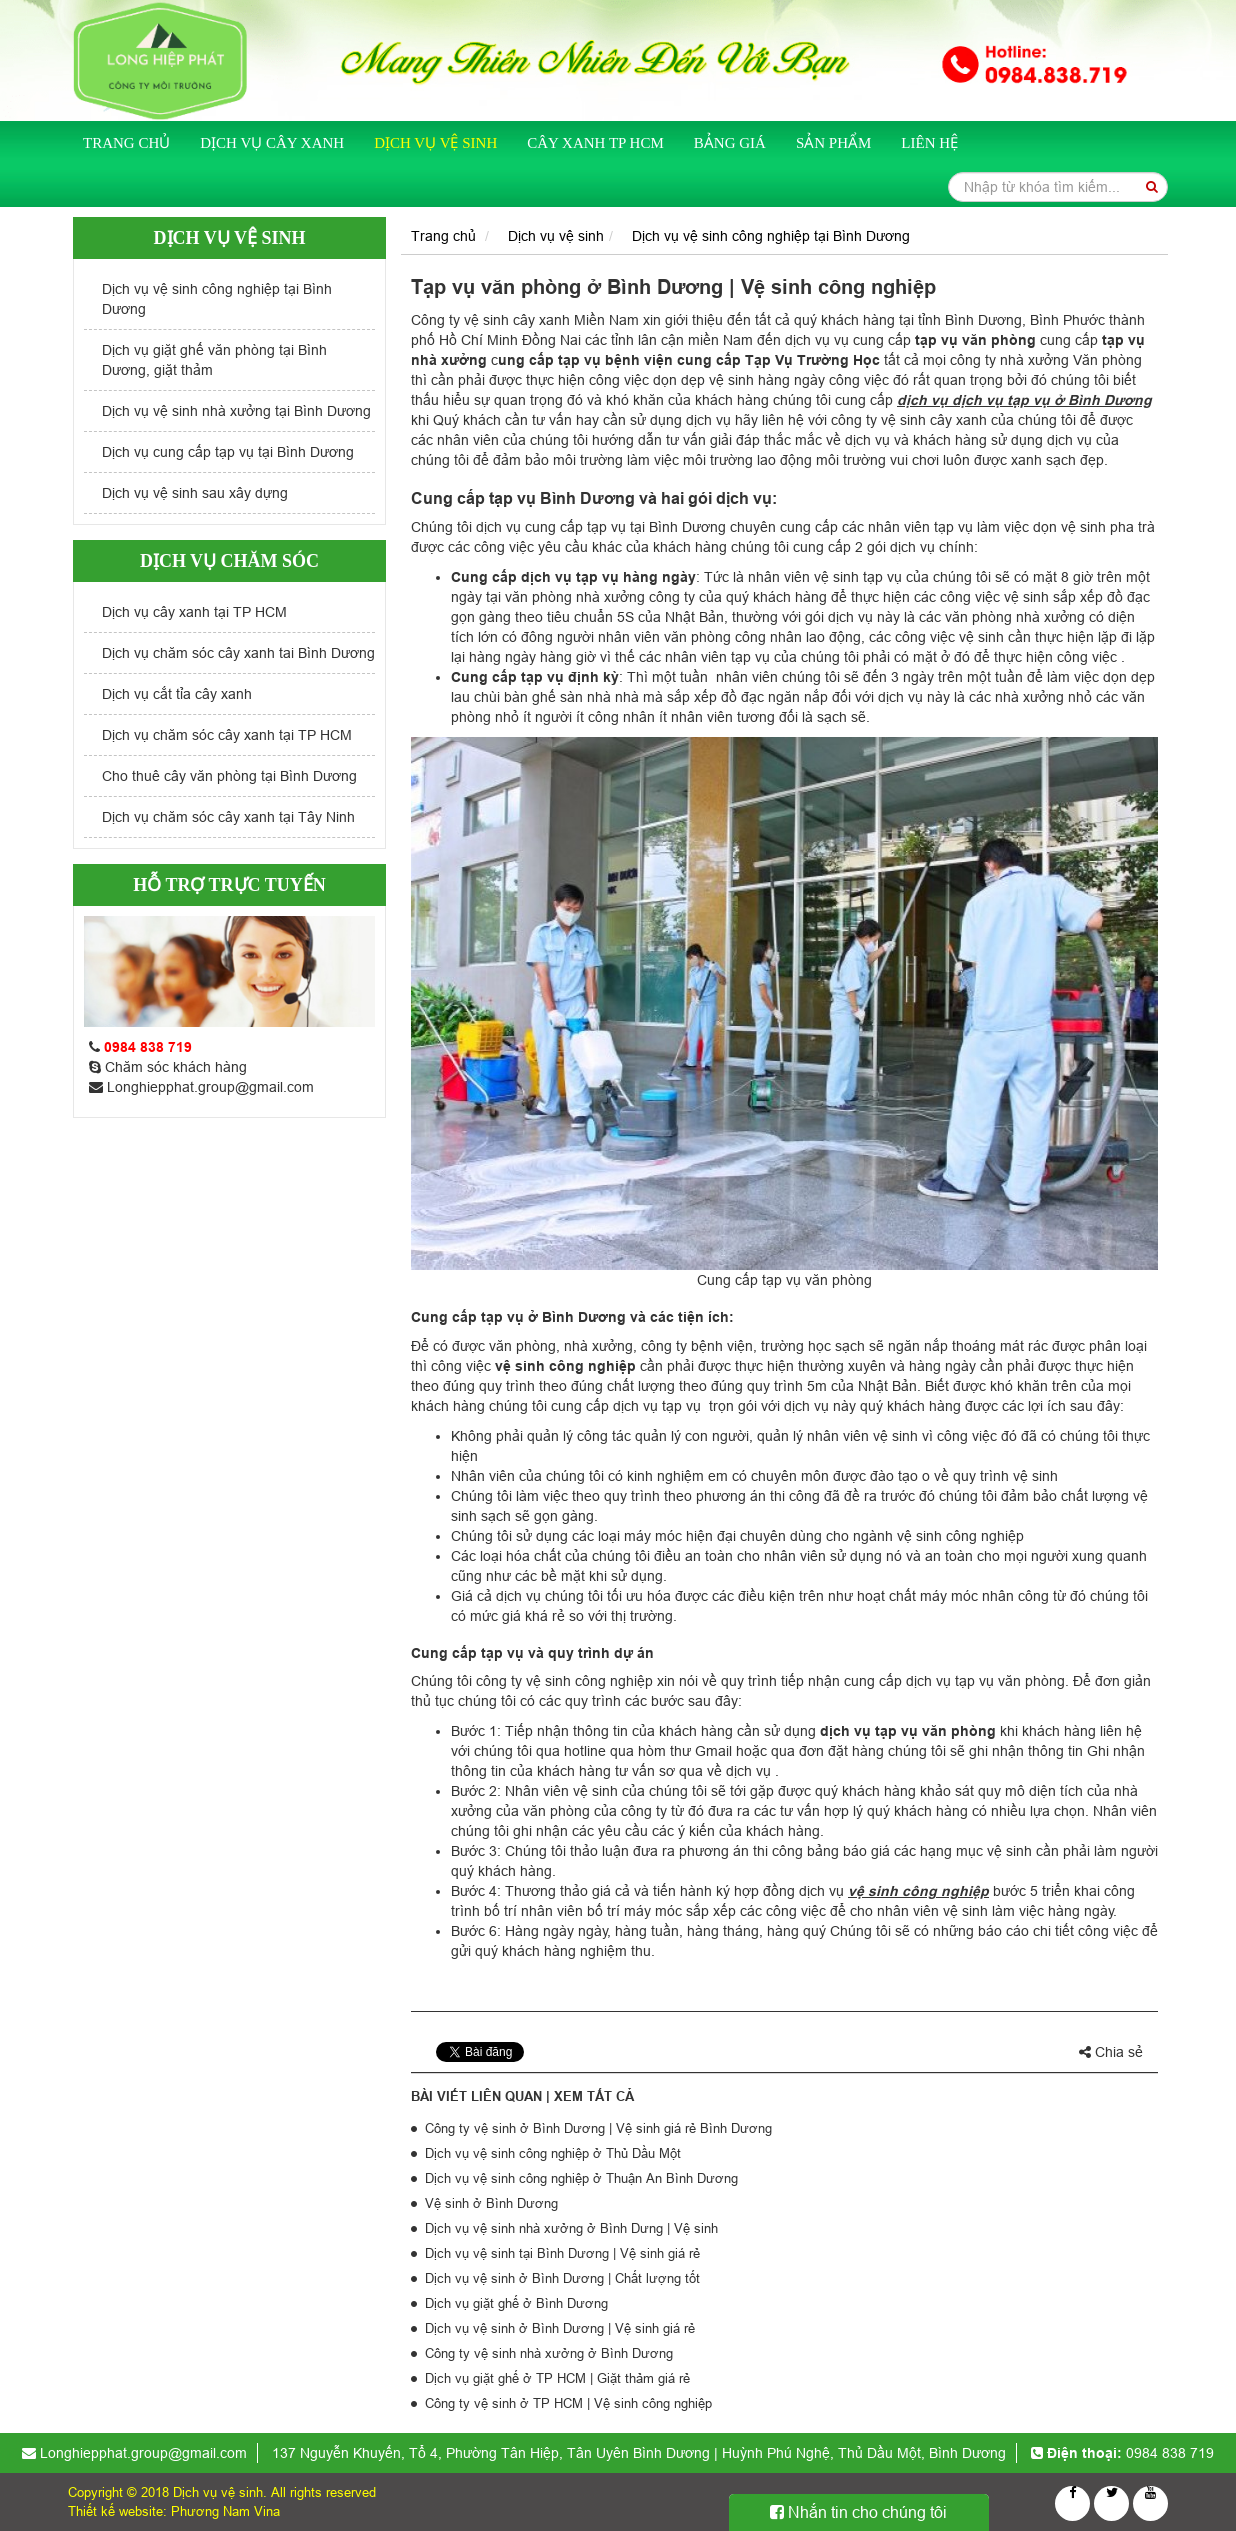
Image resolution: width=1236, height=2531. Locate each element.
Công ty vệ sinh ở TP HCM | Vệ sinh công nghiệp (568, 2403)
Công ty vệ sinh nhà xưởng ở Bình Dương (549, 2353)
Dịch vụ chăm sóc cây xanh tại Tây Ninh (228, 817)
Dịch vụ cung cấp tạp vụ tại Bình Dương (228, 452)
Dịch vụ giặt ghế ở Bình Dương (516, 2303)
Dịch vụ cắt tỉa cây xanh (177, 694)
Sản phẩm (833, 143)
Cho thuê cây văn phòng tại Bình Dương (229, 776)
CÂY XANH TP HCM (595, 143)
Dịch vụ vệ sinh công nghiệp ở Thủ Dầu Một (553, 2153)
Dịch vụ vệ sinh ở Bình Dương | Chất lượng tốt (562, 2278)
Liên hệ (929, 143)
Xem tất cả (594, 2096)
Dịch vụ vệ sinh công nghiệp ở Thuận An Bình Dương (581, 2178)
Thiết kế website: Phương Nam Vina (174, 2511)
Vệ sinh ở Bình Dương (491, 2203)
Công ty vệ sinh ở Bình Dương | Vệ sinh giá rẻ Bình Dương (598, 2128)
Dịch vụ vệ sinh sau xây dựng (195, 493)
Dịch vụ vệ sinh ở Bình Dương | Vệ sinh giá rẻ (560, 2328)
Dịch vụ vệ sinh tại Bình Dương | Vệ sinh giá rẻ (562, 2253)
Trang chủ (126, 143)
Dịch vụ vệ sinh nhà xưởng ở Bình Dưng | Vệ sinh (571, 2228)
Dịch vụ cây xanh (272, 143)
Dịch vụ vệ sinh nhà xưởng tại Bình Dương (236, 411)
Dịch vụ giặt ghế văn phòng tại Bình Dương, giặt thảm (214, 360)
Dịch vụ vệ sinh (435, 143)
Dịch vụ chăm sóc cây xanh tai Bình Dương (238, 653)
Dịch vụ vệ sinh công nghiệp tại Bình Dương (217, 299)
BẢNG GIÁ (730, 143)
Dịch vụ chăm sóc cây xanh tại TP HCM (227, 735)
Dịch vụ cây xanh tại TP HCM (194, 612)
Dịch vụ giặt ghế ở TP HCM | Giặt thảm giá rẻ (557, 2378)
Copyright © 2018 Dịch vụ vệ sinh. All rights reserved (222, 2492)
